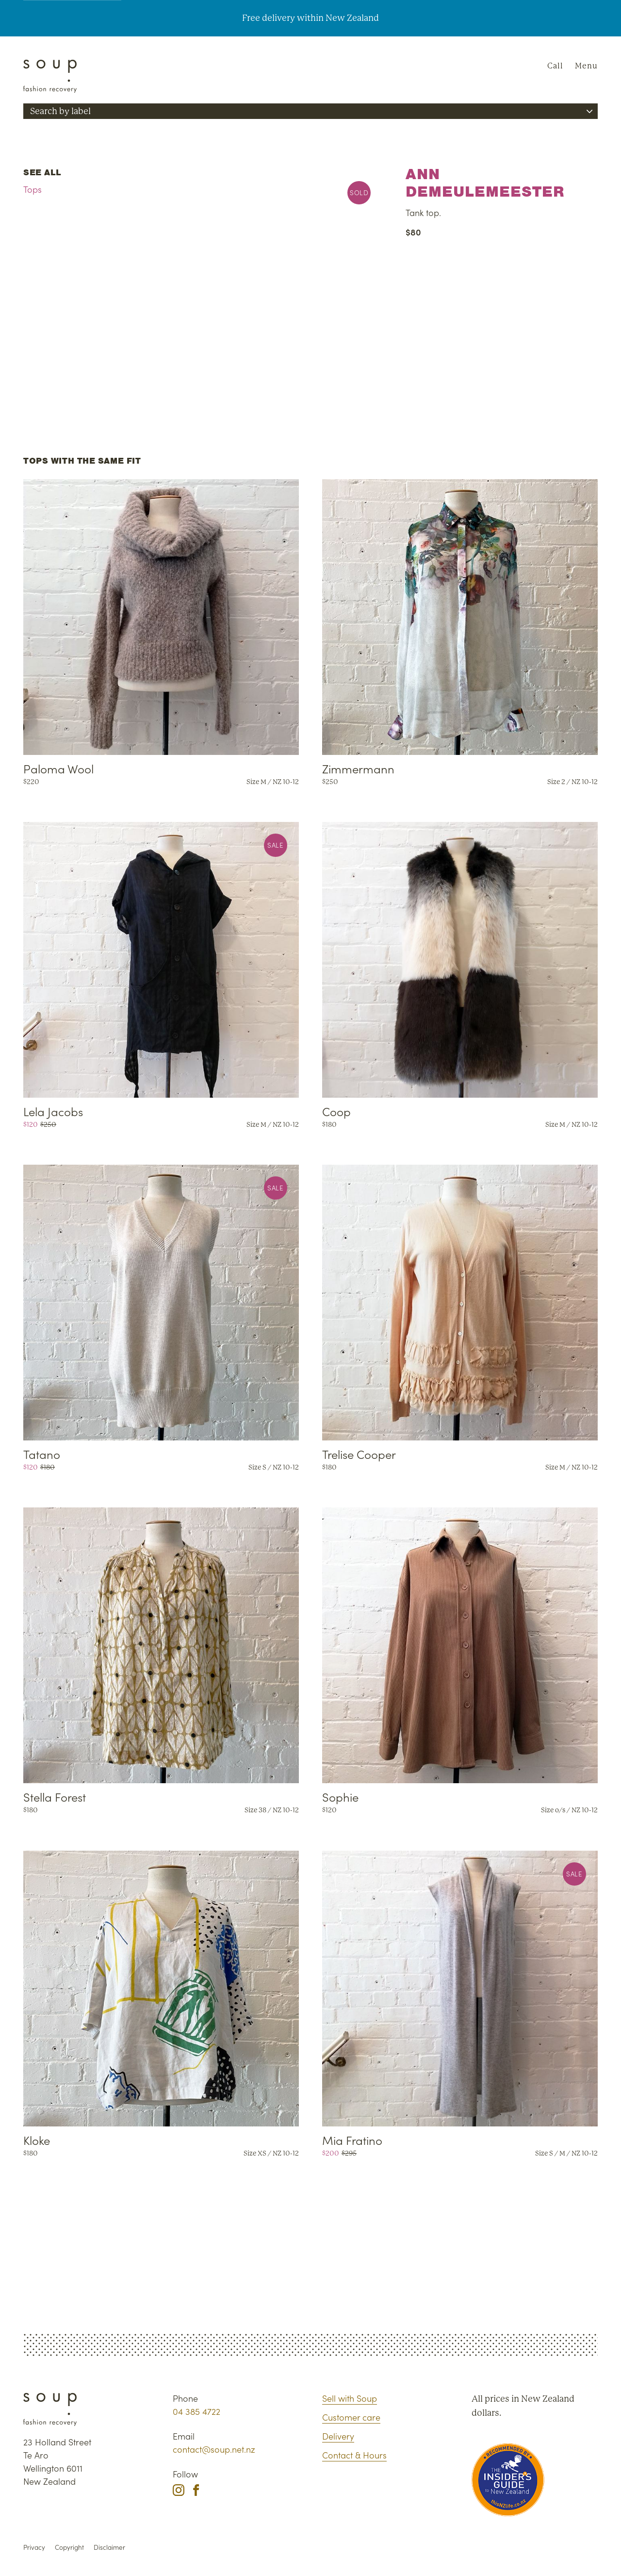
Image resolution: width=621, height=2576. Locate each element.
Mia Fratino (352, 2140)
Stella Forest (54, 1797)
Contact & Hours (354, 2455)
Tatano (41, 1454)
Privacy (34, 2547)
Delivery (338, 2436)
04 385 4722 (196, 2411)
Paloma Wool (58, 768)
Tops (32, 189)
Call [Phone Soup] (555, 65)
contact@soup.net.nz (214, 2449)
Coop (336, 1111)
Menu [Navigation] (586, 65)
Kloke (36, 2140)
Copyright (69, 2547)
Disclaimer (109, 2547)
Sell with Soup (349, 2398)
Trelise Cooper (359, 1454)
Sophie (340, 1797)
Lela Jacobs (53, 1111)
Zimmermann (358, 768)
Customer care (351, 2417)
